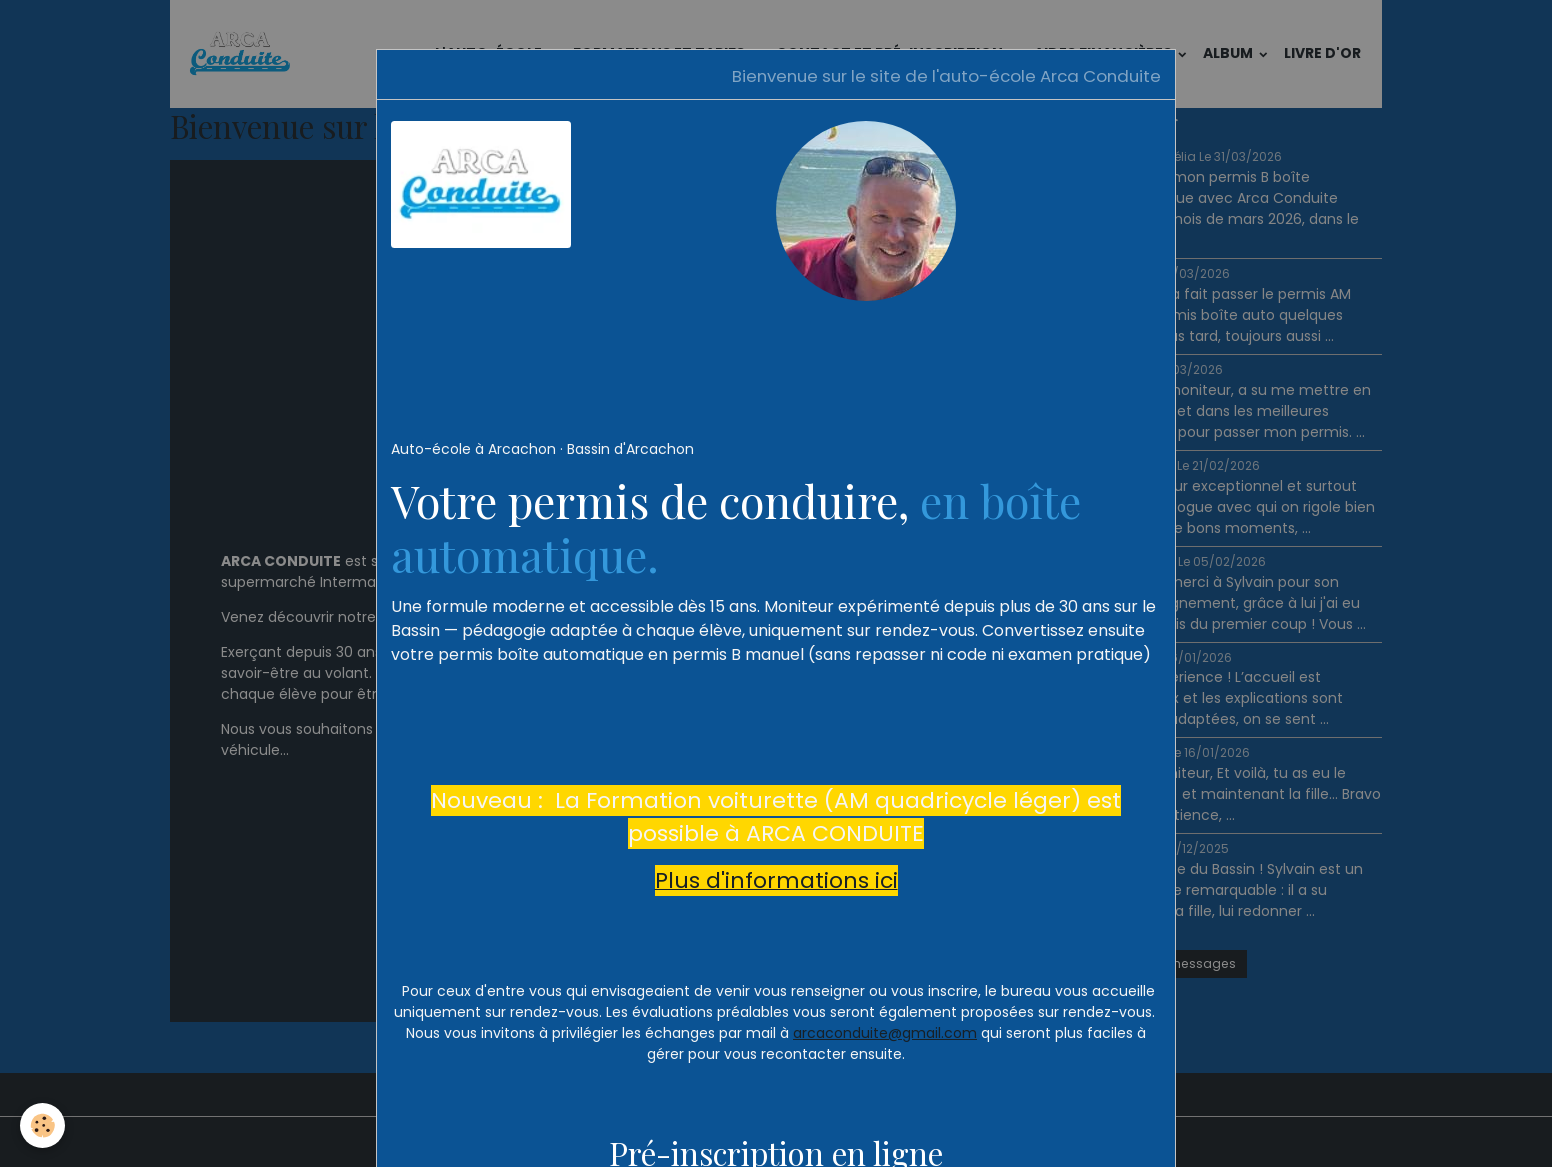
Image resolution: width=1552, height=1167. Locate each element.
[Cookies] (42, 1125)
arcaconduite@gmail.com (885, 1033)
